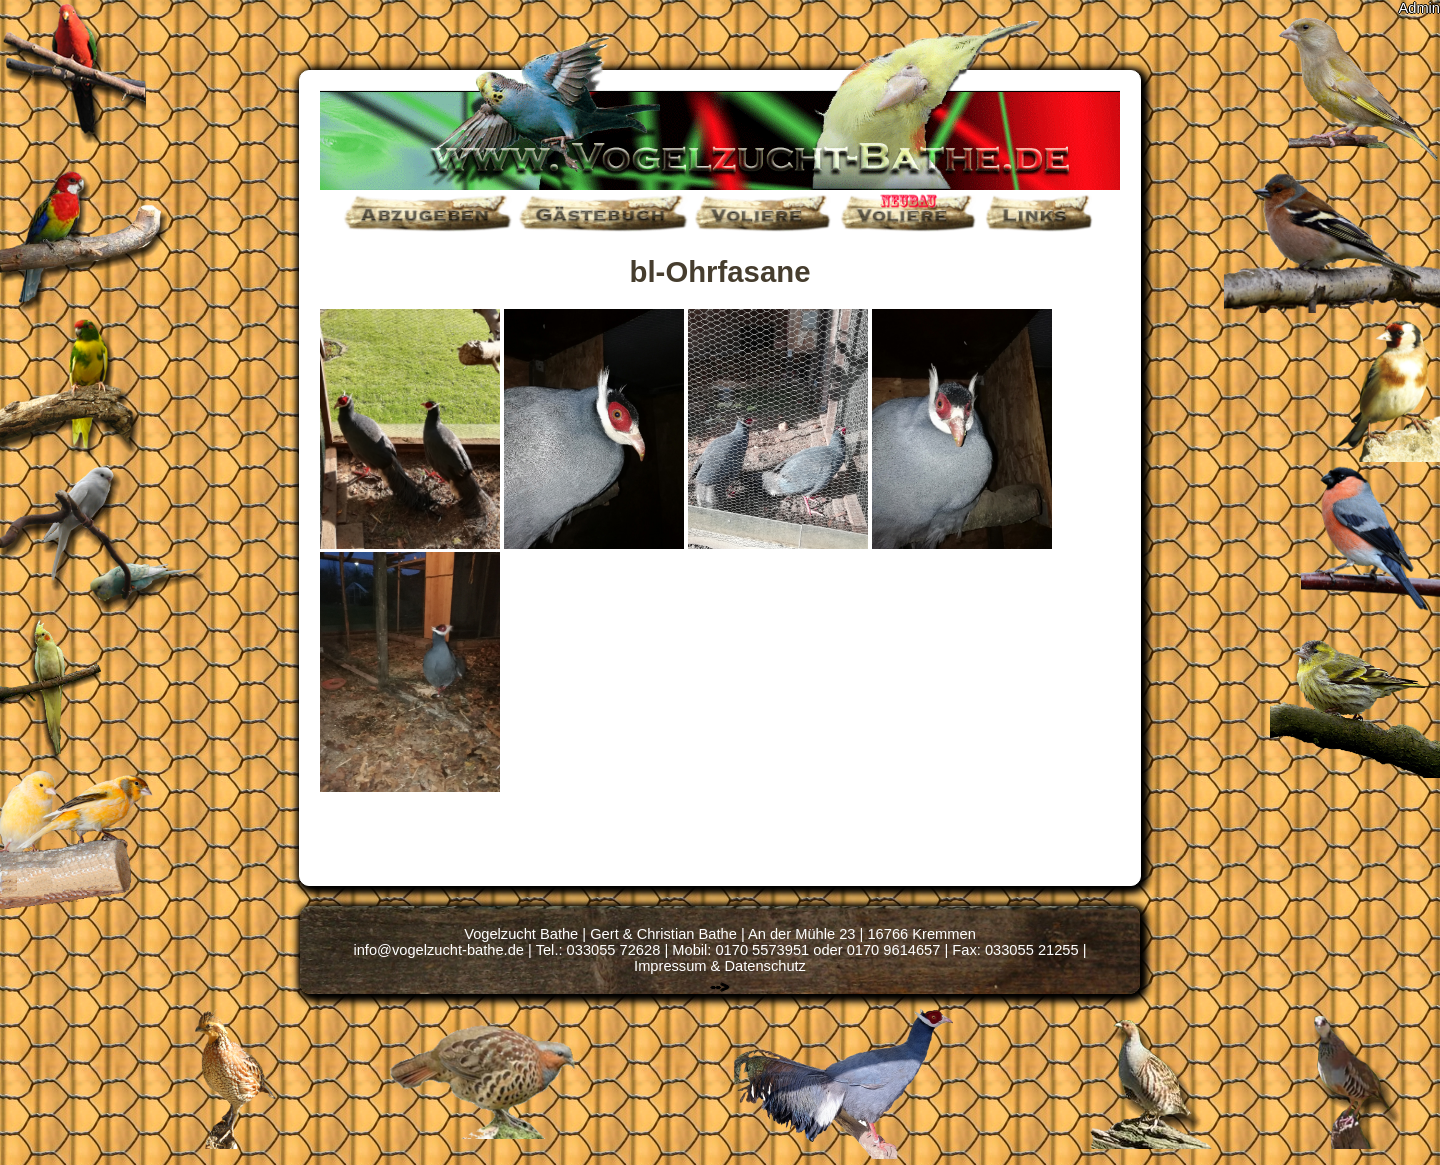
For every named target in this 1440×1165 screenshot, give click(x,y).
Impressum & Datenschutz (720, 966)
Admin (1419, 8)
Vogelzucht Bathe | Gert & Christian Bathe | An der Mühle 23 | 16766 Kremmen (720, 934)
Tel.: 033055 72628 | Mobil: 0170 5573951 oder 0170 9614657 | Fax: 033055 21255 (807, 950)
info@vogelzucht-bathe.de (438, 950)
